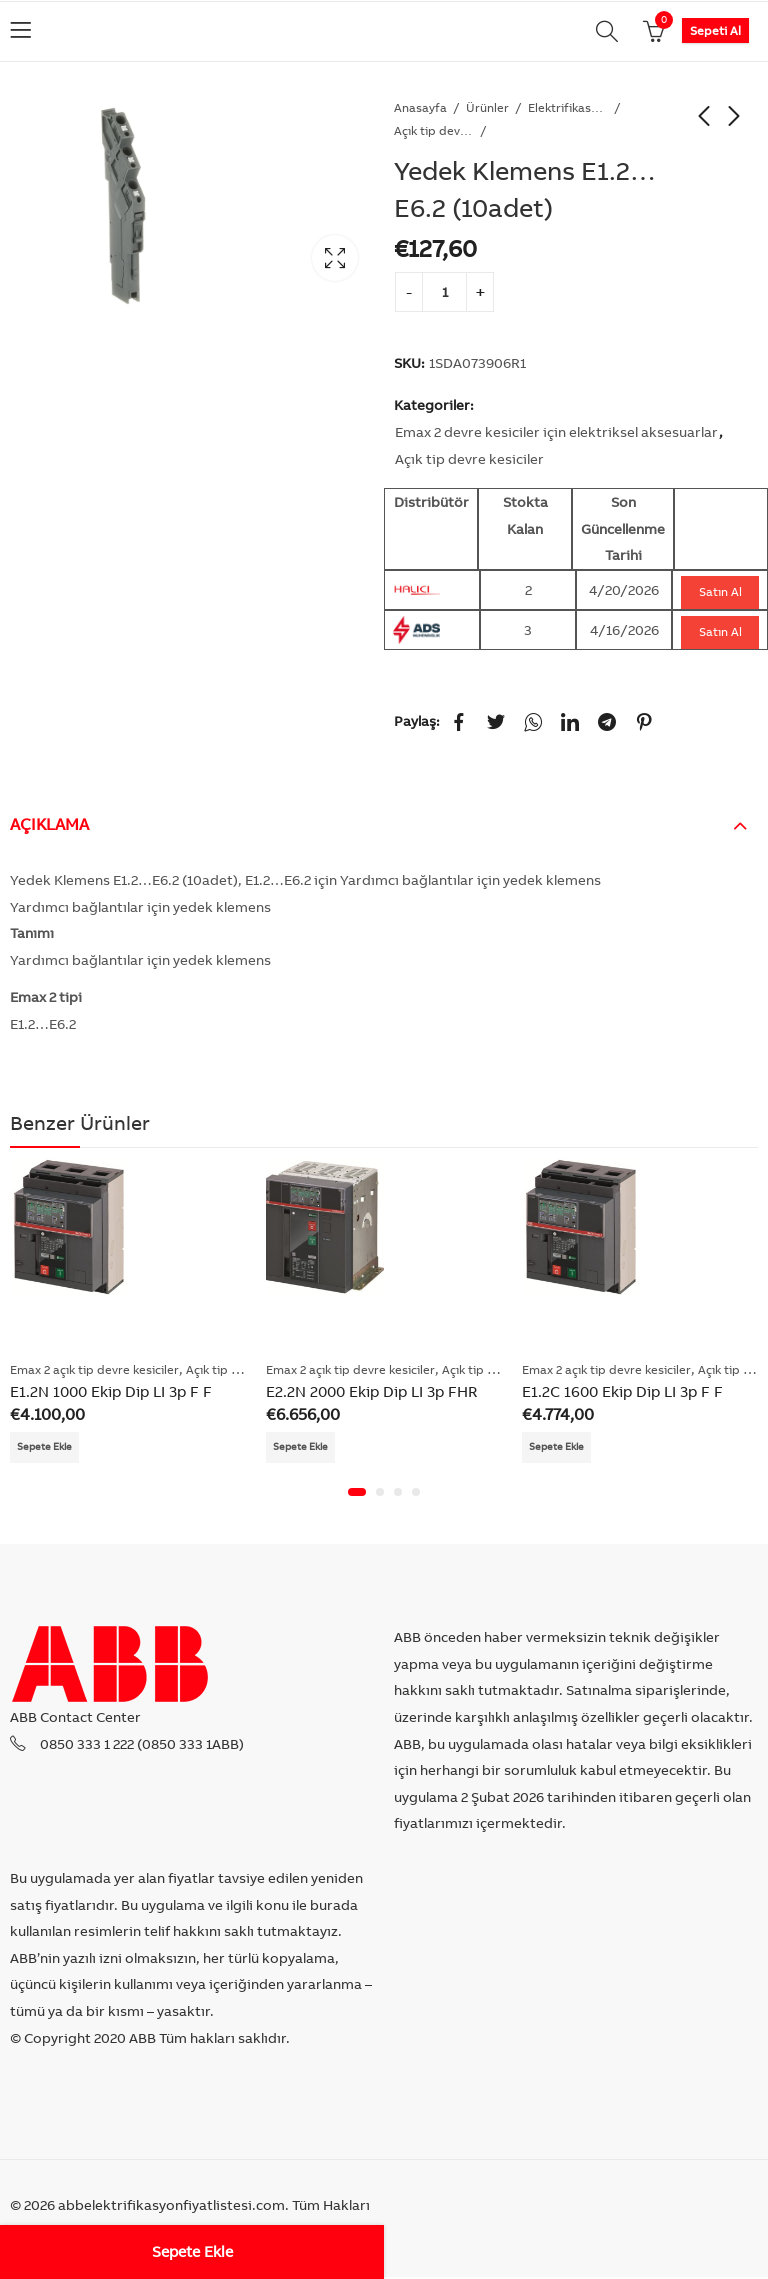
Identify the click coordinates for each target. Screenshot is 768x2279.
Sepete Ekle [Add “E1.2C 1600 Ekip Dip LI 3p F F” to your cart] (561, 1447)
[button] (357, 1493)
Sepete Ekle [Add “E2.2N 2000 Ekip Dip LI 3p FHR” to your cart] (305, 1447)
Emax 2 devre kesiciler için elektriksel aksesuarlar (556, 432)
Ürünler (487, 107)
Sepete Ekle (192, 2251)
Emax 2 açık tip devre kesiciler (94, 1369)
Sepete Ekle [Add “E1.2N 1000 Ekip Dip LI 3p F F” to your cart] (49, 1447)
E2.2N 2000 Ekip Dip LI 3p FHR (371, 1391)
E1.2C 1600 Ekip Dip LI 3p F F (622, 1391)
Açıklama (49, 824)
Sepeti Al (715, 30)
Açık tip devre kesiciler (434, 130)
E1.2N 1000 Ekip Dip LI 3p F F (111, 1391)
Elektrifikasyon (568, 107)
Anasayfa (420, 107)
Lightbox (335, 258)
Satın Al (720, 591)
